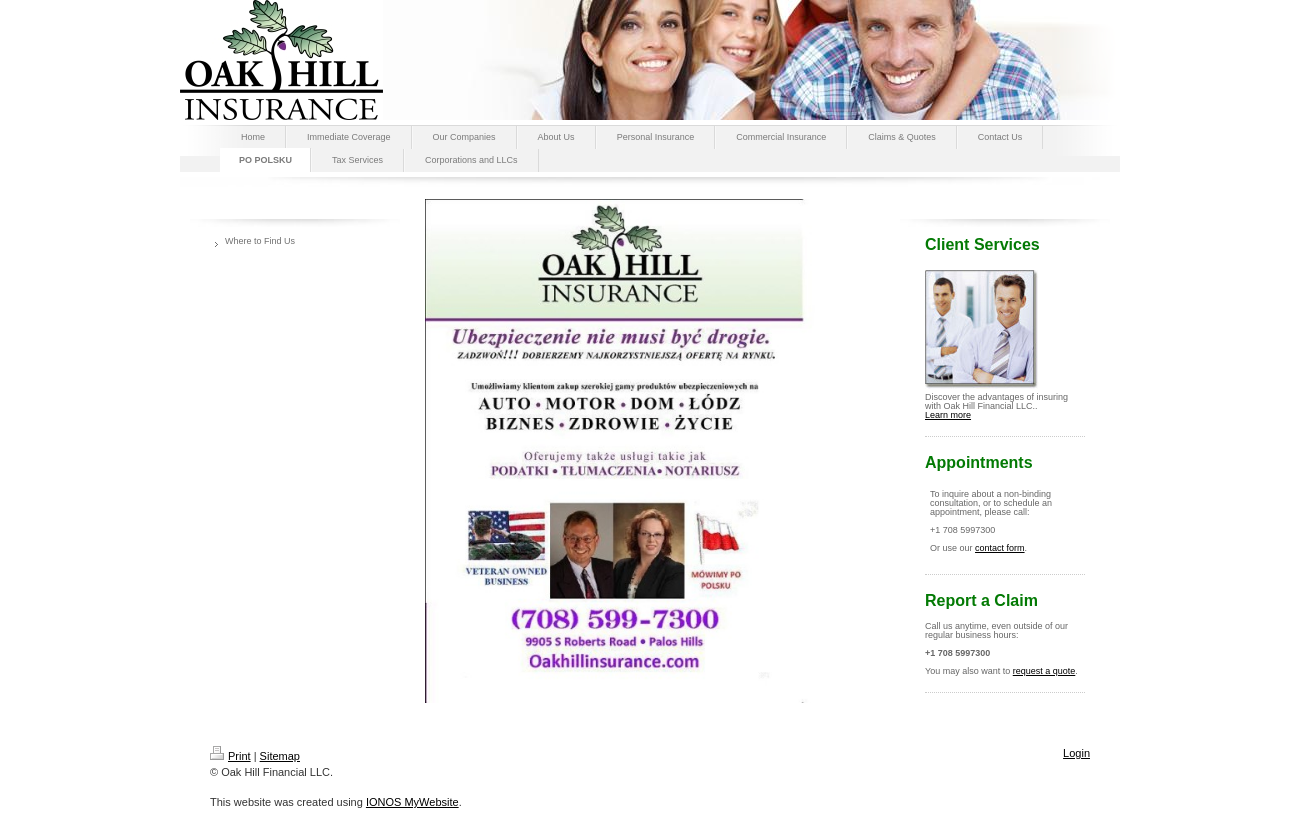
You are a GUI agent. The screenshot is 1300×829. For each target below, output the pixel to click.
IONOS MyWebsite (412, 802)
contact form (1000, 548)
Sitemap (280, 756)
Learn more (948, 415)
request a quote (1044, 671)
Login (1076, 753)
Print (230, 756)
